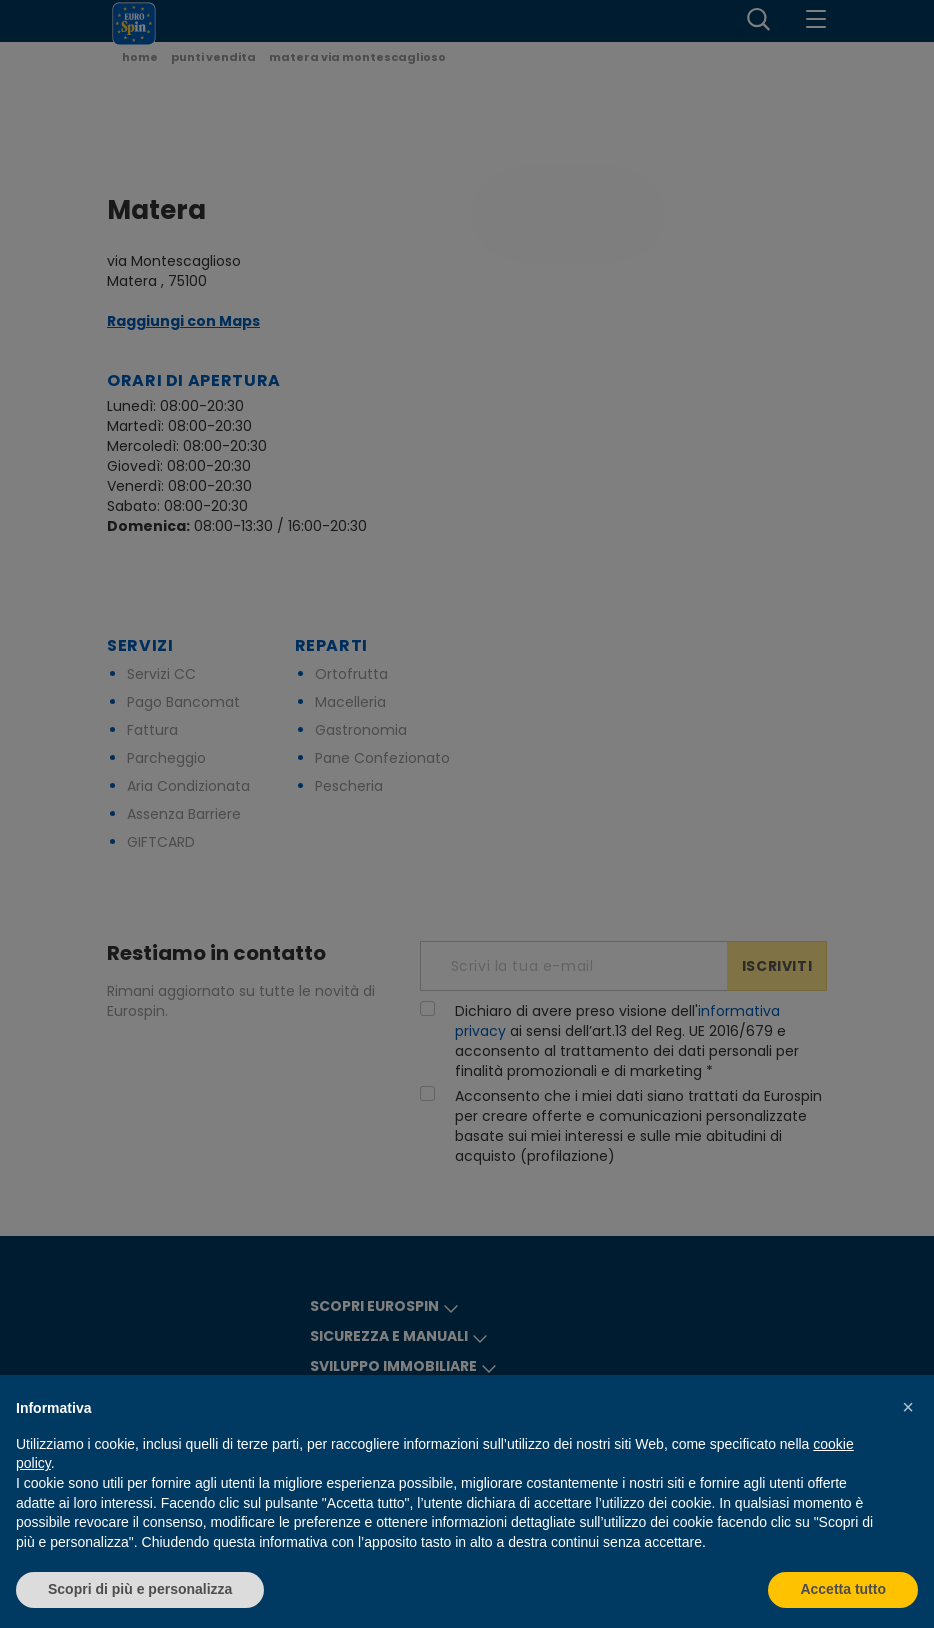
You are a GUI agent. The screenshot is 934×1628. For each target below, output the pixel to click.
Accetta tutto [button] (843, 1589)
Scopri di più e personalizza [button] (140, 1589)
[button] (908, 1407)
